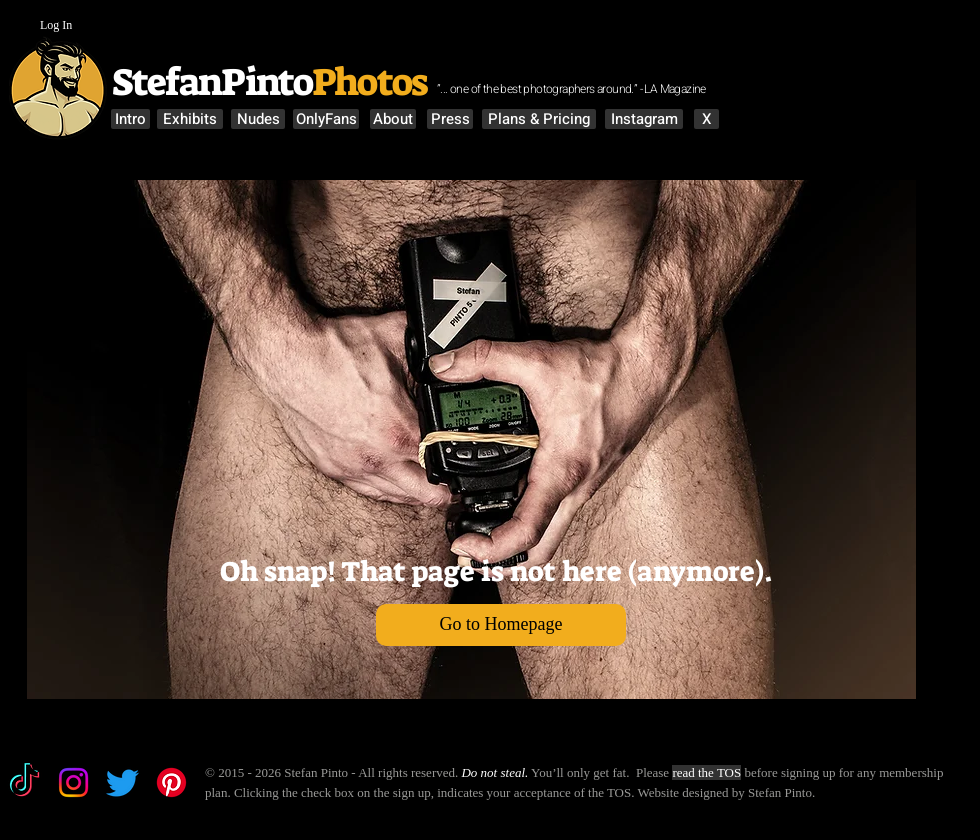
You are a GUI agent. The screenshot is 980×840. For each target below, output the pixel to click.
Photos (372, 82)
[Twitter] (122, 782)
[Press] (450, 119)
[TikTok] (24, 782)
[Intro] (130, 119)
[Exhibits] (190, 119)
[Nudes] (258, 119)
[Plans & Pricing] (539, 119)
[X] (706, 119)
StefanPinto (209, 82)
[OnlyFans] (326, 119)
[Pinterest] (171, 782)
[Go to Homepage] (501, 625)
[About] (393, 119)
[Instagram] (644, 119)
